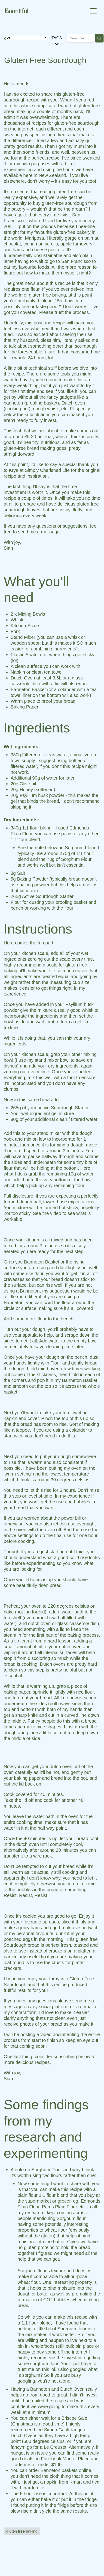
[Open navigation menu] (93, 10)
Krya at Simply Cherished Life (39, 470)
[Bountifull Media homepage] (46, 10)
